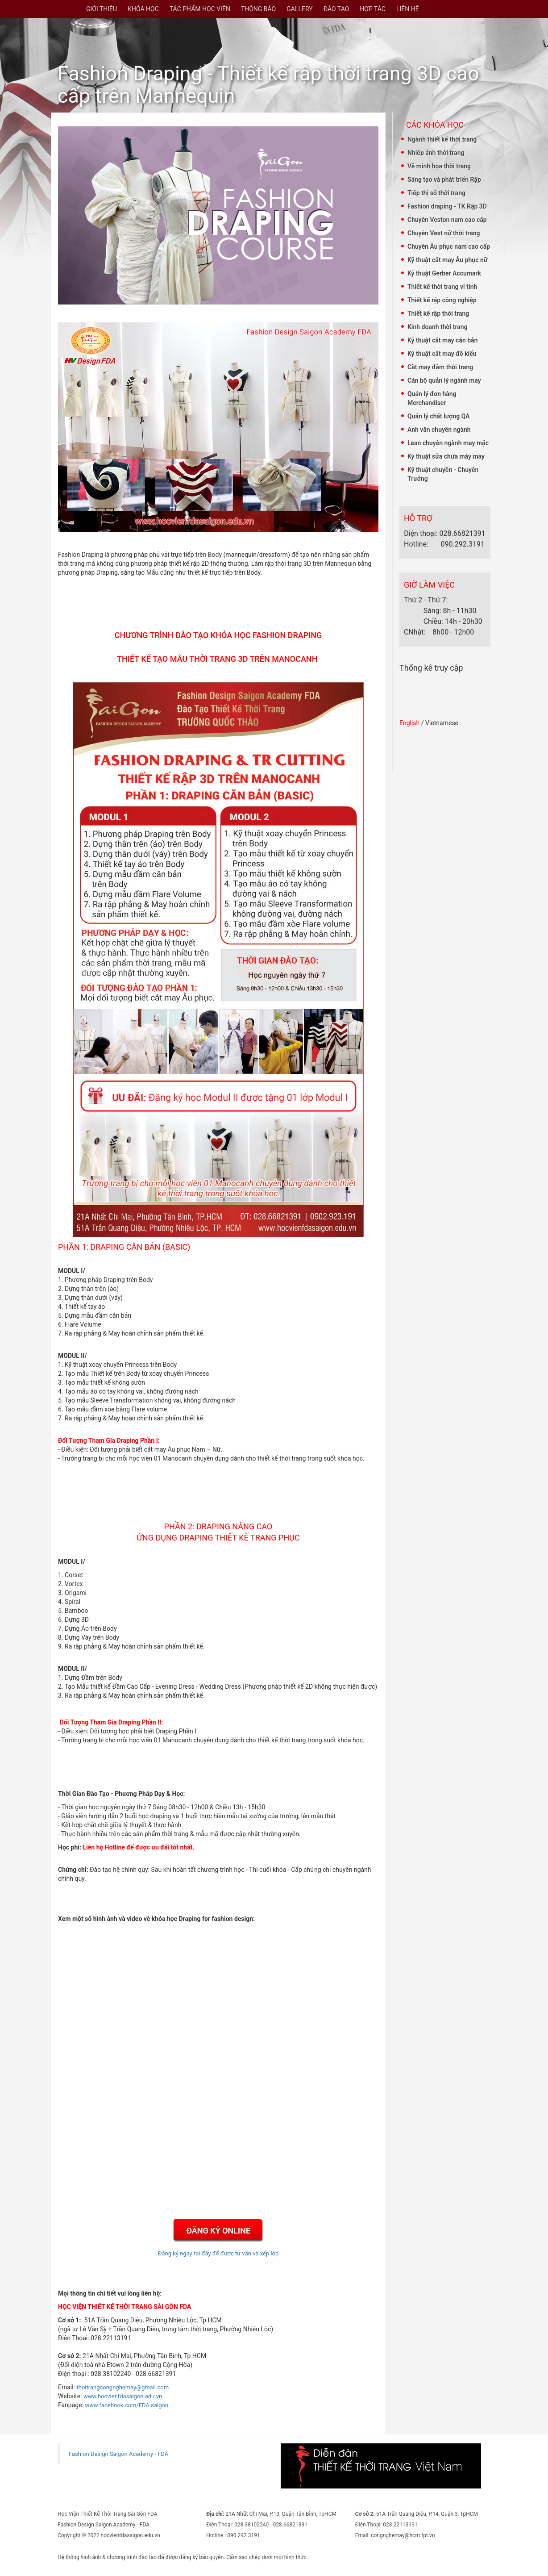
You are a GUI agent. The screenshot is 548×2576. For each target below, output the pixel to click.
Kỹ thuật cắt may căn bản (442, 340)
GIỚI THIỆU (101, 9)
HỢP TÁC (373, 9)
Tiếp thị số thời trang (436, 192)
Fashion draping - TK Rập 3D (447, 206)
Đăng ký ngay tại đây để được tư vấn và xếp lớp (218, 2253)
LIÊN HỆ (407, 9)
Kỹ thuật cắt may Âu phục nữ (447, 259)
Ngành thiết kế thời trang (442, 139)
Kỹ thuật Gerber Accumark (444, 273)
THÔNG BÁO (258, 9)
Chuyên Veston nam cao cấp (447, 219)
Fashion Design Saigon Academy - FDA (118, 2454)
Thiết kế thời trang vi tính (442, 286)
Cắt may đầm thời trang (440, 367)
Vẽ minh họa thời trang (439, 166)
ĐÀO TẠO (336, 9)
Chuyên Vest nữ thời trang (443, 233)
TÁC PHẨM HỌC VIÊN (200, 9)
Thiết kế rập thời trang (438, 313)
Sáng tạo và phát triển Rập (444, 179)
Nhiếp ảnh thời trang (435, 152)
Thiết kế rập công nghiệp (442, 300)
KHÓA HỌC (143, 9)
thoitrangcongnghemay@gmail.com (123, 2387)
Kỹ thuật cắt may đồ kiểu (442, 353)
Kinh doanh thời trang (437, 326)
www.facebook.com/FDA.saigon (126, 2405)
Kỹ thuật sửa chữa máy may (446, 456)
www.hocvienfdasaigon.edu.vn (122, 2396)
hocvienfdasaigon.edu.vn (130, 2535)
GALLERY (299, 9)
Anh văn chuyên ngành (439, 429)
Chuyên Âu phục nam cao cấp (448, 246)
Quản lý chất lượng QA (438, 416)
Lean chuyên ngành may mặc (448, 443)
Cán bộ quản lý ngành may (444, 380)
